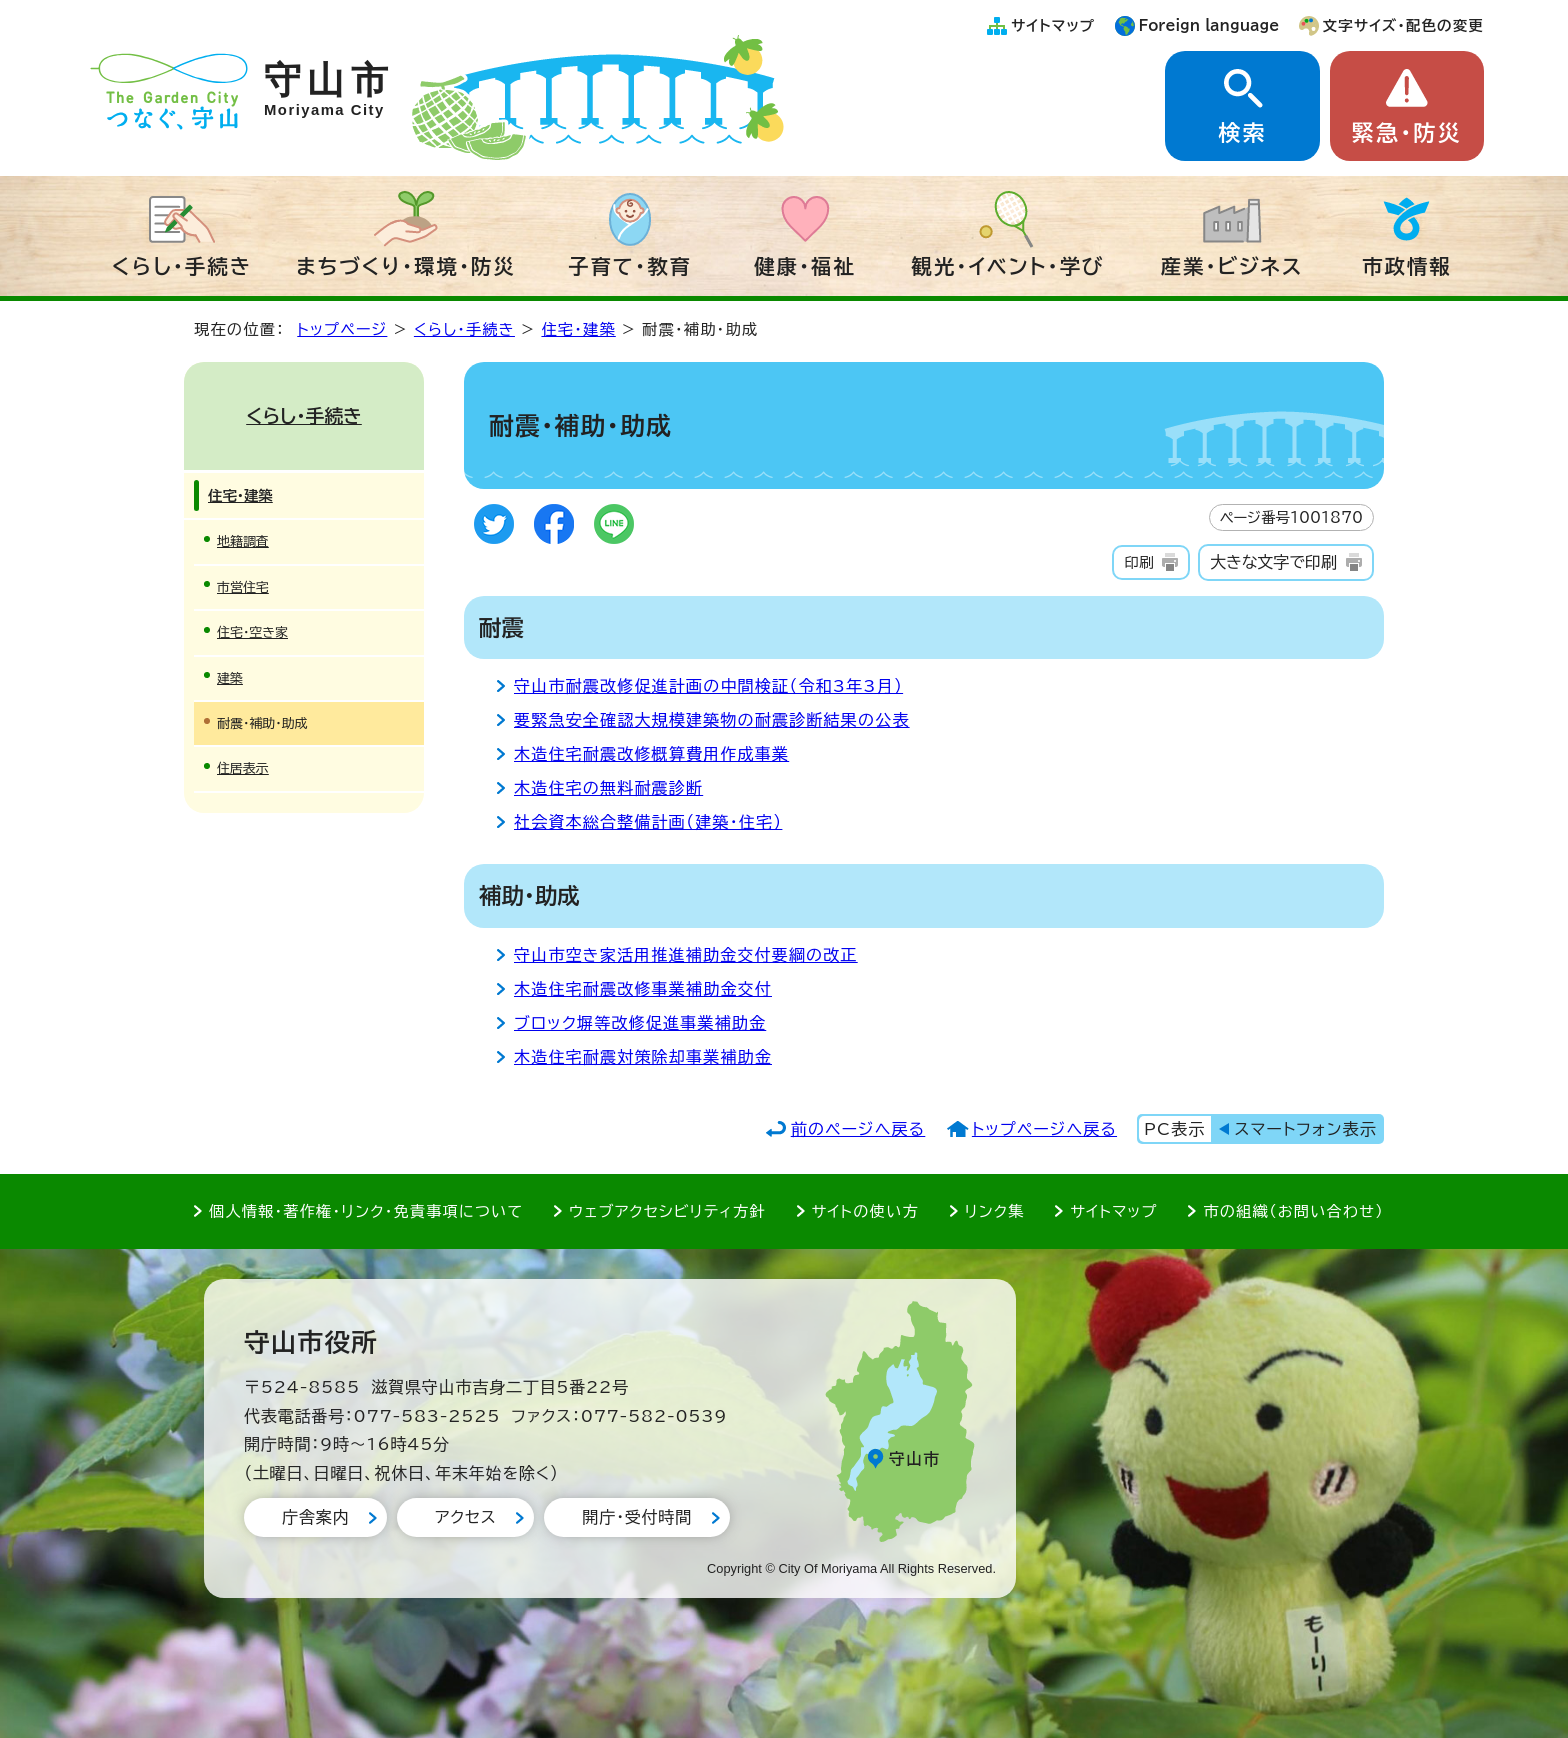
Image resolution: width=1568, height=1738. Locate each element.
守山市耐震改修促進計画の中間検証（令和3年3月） (708, 686)
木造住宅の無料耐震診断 (608, 788)
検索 (1242, 133)
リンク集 (995, 1211)
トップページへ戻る (1044, 1129)
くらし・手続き (182, 266)
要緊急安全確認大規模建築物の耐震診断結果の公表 (712, 720)
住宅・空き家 (252, 632)
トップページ (342, 329)
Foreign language (1209, 25)
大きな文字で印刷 (1273, 562)
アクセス (465, 1517)
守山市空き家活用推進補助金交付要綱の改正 (686, 955)
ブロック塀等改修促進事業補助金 (640, 1023)
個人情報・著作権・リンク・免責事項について (366, 1211)
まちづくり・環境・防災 (406, 266)
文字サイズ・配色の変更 (1403, 25)
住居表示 (243, 768)
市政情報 (1407, 266)
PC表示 (1174, 1129)
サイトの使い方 (865, 1211)
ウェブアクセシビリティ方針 (667, 1211)
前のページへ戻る (858, 1129)
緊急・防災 (1407, 133)
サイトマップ (1053, 25)
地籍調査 (243, 541)
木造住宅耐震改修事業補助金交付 (643, 989)
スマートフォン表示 (1306, 1129)
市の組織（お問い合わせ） (1293, 1211)
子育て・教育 (630, 266)
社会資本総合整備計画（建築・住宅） (648, 822)
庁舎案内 (315, 1517)
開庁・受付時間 (637, 1517)
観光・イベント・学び (1008, 266)
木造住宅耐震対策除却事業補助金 (643, 1057)
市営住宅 (243, 587)
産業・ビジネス (1232, 266)
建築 (230, 678)
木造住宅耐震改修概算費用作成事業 (651, 754)
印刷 (1138, 562)
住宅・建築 (578, 329)
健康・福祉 (805, 266)
